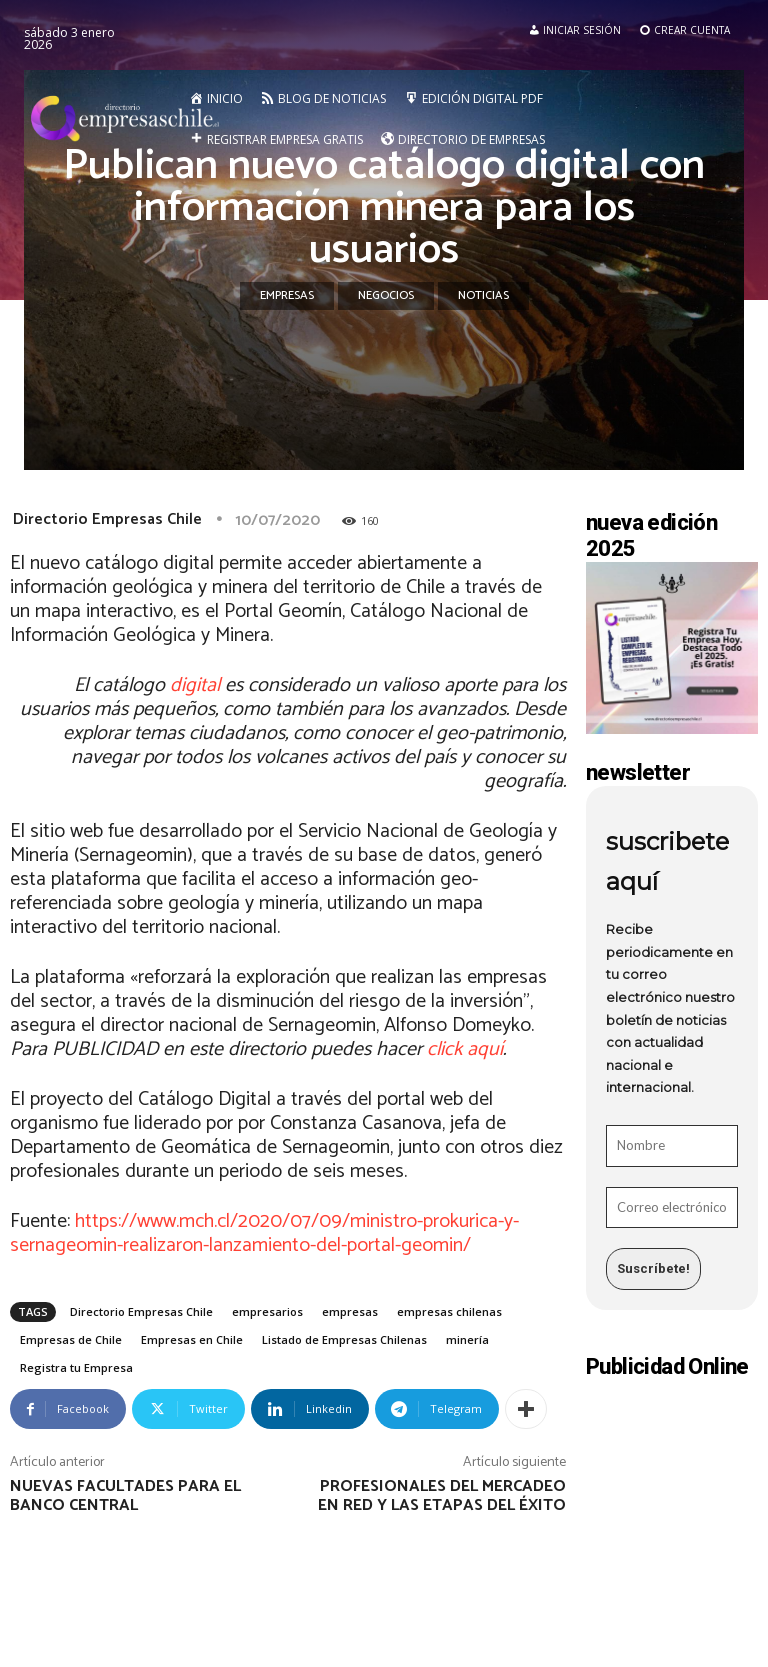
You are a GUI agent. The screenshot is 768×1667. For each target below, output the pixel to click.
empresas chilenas (449, 1311)
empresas (350, 1311)
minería (467, 1339)
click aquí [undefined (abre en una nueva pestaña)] (465, 1049)
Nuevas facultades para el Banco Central (125, 1496)
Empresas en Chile (192, 1339)
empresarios (267, 1311)
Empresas (287, 296)
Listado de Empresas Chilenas (344, 1339)
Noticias (483, 296)
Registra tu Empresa (76, 1367)
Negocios (386, 296)
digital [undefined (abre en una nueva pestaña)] (195, 685)
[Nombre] (672, 1146)
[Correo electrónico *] (672, 1208)
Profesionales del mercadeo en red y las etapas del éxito (442, 1496)
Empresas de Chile (71, 1339)
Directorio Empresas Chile (107, 519)
